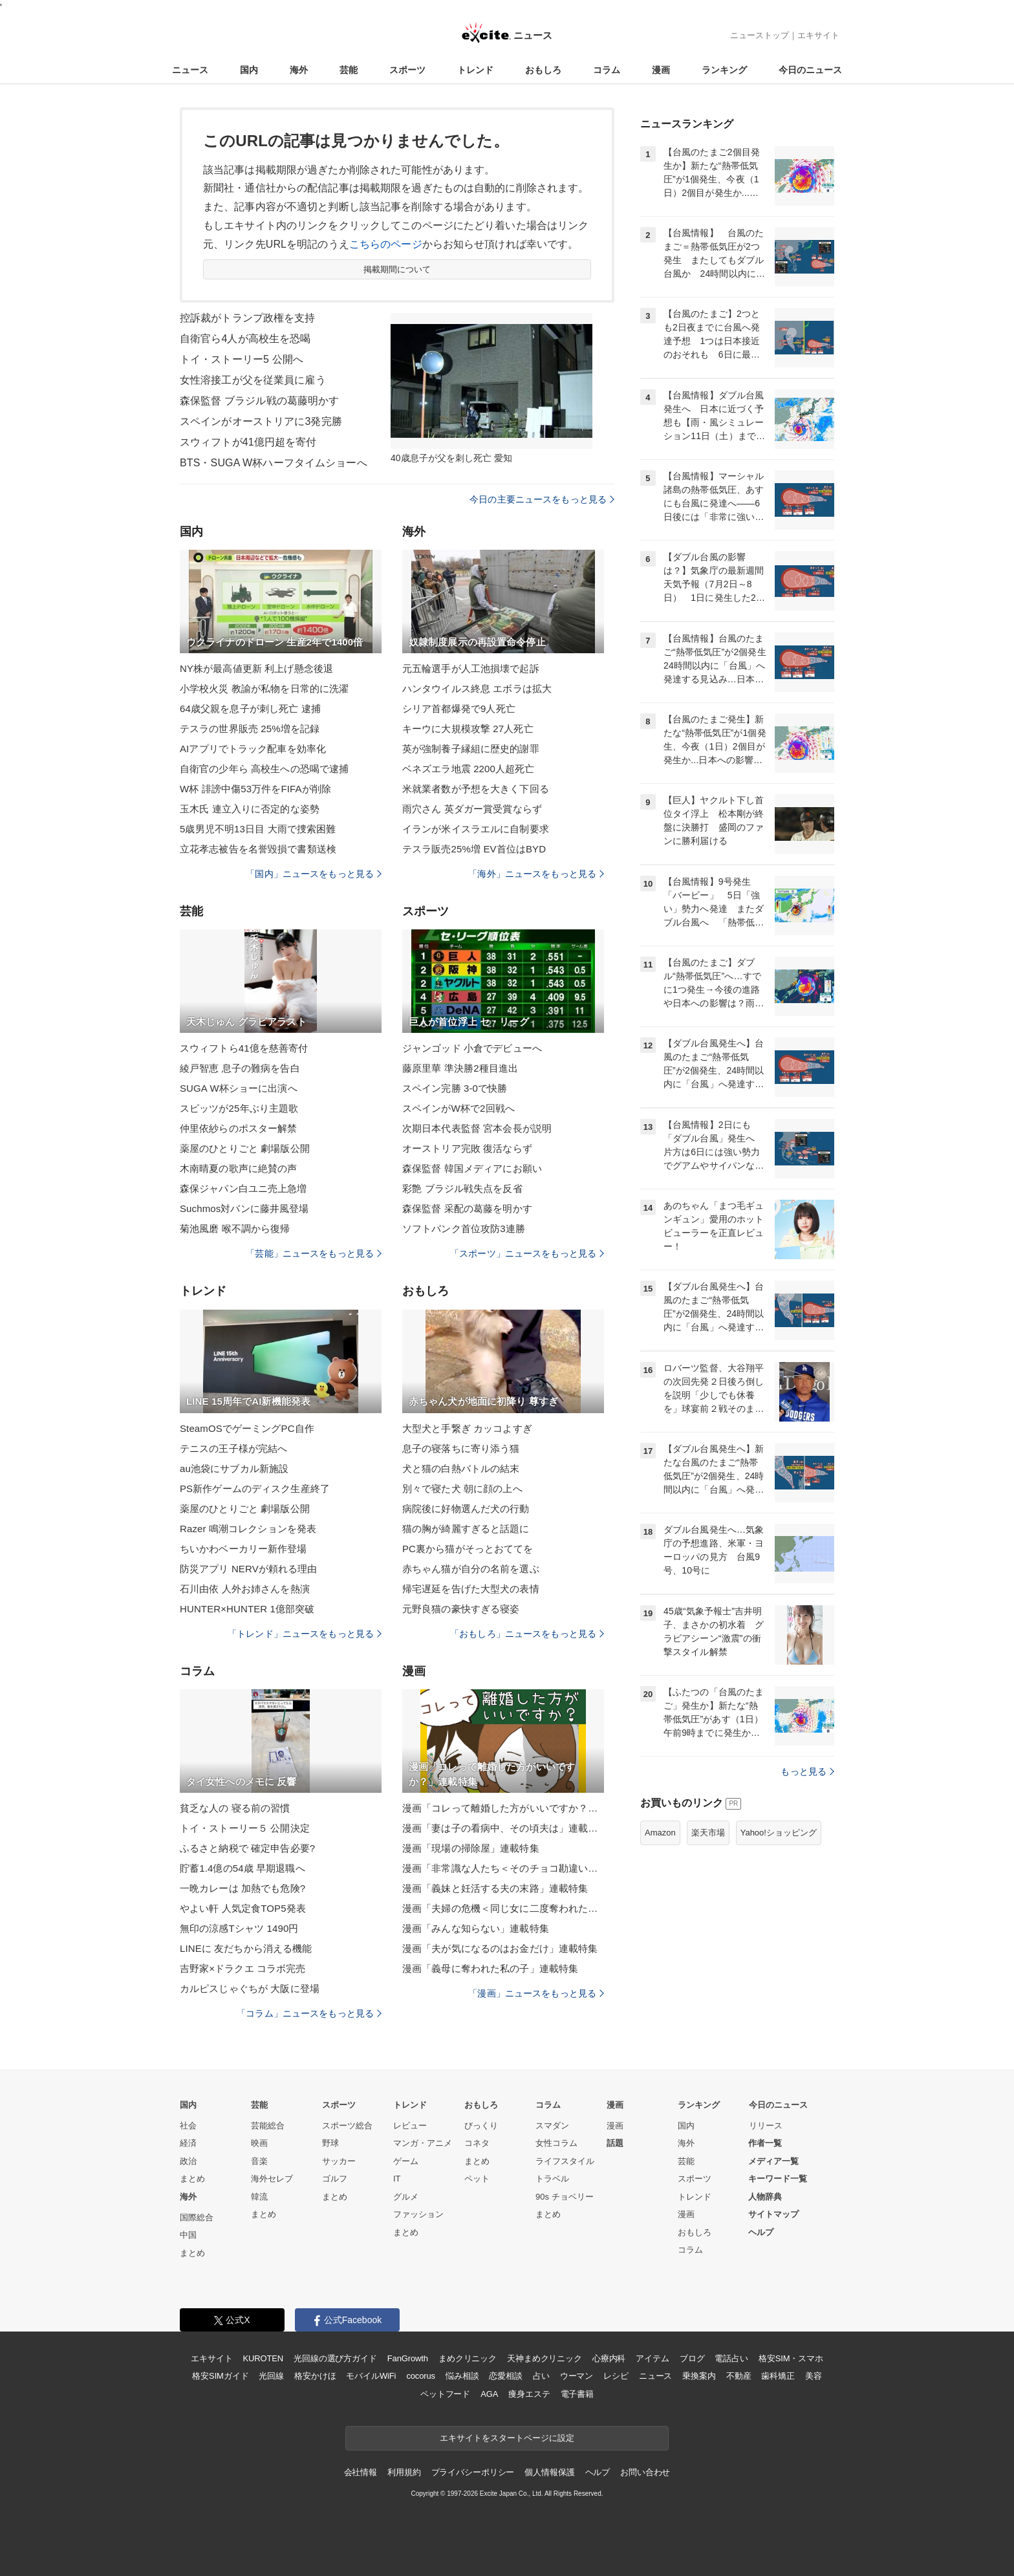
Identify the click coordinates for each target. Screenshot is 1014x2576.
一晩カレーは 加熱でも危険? (242, 1888)
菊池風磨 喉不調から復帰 (235, 1228)
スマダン (552, 2125)
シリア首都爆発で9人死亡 (458, 708)
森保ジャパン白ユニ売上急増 (243, 1188)
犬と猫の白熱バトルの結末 (460, 1468)
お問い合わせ (645, 2472)
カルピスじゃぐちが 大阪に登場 (249, 1988)
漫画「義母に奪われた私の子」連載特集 (490, 1968)
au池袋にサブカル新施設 (234, 1468)
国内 (249, 70)
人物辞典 (765, 2197)
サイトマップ (773, 2214)
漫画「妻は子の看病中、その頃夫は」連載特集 (503, 1828)
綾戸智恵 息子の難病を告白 (240, 1068)
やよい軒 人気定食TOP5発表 (243, 1908)
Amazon (660, 1832)
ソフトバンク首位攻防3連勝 (463, 1228)
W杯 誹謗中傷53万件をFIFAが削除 (255, 788)
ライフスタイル (564, 2161)
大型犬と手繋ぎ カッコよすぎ (467, 1428)
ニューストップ (759, 35)
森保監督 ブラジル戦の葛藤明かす (259, 400)
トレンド (475, 70)
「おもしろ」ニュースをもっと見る (527, 1634)
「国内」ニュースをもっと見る (314, 874)
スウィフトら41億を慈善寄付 (244, 1048)
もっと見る (807, 1771)
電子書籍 (577, 2394)
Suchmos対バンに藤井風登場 (244, 1208)
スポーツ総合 (347, 2125)
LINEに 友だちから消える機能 (246, 1948)
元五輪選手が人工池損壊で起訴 (470, 668)
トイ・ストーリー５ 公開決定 (245, 1828)
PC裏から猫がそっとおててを (468, 1548)
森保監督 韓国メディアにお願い (472, 1168)
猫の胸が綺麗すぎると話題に (466, 1528)
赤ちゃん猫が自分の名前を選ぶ (470, 1568)
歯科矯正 (777, 2376)
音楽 (259, 2161)
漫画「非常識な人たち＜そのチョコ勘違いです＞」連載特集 (503, 1868)
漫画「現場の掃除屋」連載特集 (470, 1848)
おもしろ (543, 70)
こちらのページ (385, 244)
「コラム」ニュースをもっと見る (309, 2013)
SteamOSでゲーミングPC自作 (247, 1428)
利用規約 (403, 2472)
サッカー (339, 2161)
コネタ (477, 2143)
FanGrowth (407, 2358)
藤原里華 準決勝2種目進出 (460, 1068)
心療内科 (608, 2358)
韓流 (259, 2197)
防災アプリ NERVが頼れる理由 (249, 1568)
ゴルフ (334, 2178)
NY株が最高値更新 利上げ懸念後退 (256, 668)
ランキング (724, 70)
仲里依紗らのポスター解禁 (238, 1128)
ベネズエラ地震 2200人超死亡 (468, 768)
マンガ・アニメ (422, 2143)
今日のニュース (810, 70)
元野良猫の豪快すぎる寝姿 (460, 1608)
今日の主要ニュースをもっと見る (541, 499)
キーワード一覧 (777, 2178)
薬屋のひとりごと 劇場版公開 (245, 1148)
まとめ (192, 2178)
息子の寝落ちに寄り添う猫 (460, 1448)
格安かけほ (315, 2376)
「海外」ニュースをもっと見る (536, 874)
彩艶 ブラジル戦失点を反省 (462, 1188)
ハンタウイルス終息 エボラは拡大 (477, 688)
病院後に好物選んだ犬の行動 (466, 1508)
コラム (606, 70)
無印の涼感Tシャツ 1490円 (239, 1928)
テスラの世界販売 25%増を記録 (249, 728)
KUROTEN (263, 2358)
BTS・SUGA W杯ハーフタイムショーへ (273, 462)
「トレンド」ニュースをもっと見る (305, 1634)
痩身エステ (529, 2394)
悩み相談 (462, 2376)
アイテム (652, 2358)
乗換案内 (698, 2376)
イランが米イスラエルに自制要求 (475, 828)
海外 (299, 70)
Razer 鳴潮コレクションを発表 (248, 1528)
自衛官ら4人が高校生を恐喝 (245, 338)
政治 (188, 2161)
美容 (813, 2376)
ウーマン (576, 2376)
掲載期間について (397, 269)
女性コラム (556, 2143)
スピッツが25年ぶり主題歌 (239, 1108)
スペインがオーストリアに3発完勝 (261, 421)
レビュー (410, 2125)
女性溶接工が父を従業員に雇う (253, 379)
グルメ (405, 2197)
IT (397, 2178)
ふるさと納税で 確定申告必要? (247, 1848)
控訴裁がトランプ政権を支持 (248, 317)
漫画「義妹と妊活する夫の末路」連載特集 (495, 1888)
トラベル (552, 2178)
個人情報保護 (549, 2472)
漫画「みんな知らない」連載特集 (475, 1928)
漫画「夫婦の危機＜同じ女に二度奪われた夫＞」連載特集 (503, 1908)
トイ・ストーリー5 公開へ (241, 359)
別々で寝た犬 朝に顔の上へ (462, 1488)
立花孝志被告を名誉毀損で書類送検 (258, 848)
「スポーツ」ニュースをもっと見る (527, 1253)
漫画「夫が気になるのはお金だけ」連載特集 (500, 1948)
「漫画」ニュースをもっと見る (536, 1993)
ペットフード (445, 2394)
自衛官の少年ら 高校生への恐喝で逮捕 (264, 768)
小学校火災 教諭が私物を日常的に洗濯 (264, 688)
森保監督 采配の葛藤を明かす (467, 1208)
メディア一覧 (773, 2161)
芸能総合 (268, 2125)
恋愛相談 (505, 2376)
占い (541, 2376)
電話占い (731, 2358)
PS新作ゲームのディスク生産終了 (255, 1488)
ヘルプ (760, 2232)
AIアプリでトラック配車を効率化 (253, 748)
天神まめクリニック (544, 2358)
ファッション (418, 2214)
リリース (765, 2125)
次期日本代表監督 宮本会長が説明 (477, 1128)
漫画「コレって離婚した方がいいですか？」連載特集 (503, 1807)
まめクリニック (467, 2358)
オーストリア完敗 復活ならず (467, 1148)
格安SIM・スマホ (791, 2358)
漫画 (661, 70)
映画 (259, 2143)
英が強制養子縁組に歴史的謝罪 (470, 748)
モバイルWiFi (371, 2376)
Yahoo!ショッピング (778, 1832)
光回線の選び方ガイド (335, 2358)
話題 (615, 2143)
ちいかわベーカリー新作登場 (243, 1548)
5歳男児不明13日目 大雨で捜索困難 (258, 828)
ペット (477, 2178)
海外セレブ (272, 2178)
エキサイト (818, 35)
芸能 (349, 70)
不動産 (738, 2376)
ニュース (190, 70)
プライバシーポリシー (473, 2472)
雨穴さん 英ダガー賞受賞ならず (472, 808)
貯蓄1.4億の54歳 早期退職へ (242, 1868)
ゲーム (405, 2161)
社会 (188, 2125)
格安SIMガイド (220, 2376)
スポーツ (407, 70)
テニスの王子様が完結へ (233, 1448)
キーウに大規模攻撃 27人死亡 (468, 728)
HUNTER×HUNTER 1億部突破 (247, 1608)
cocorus (420, 2376)
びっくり (481, 2125)
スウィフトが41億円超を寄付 (248, 442)
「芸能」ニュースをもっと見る (314, 1253)
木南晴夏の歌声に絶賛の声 (238, 1168)
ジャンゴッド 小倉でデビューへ (472, 1048)
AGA (489, 2394)
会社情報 (360, 2472)
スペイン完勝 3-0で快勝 (454, 1088)
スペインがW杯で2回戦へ (458, 1108)
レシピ (616, 2376)
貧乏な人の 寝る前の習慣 (235, 1807)
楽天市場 (708, 1832)
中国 (188, 2235)
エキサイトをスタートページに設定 (507, 2438)
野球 (330, 2143)
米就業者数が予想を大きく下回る (475, 788)
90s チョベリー (564, 2197)
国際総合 (196, 2217)
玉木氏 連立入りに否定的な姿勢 (249, 808)
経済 (188, 2143)
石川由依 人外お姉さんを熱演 (245, 1588)
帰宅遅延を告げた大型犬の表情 (470, 1588)
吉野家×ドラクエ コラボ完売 (243, 1968)
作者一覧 (765, 2143)
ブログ (692, 2358)
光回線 (271, 2376)
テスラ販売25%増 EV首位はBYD (474, 848)
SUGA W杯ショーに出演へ (238, 1088)
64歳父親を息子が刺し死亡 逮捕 (250, 708)
